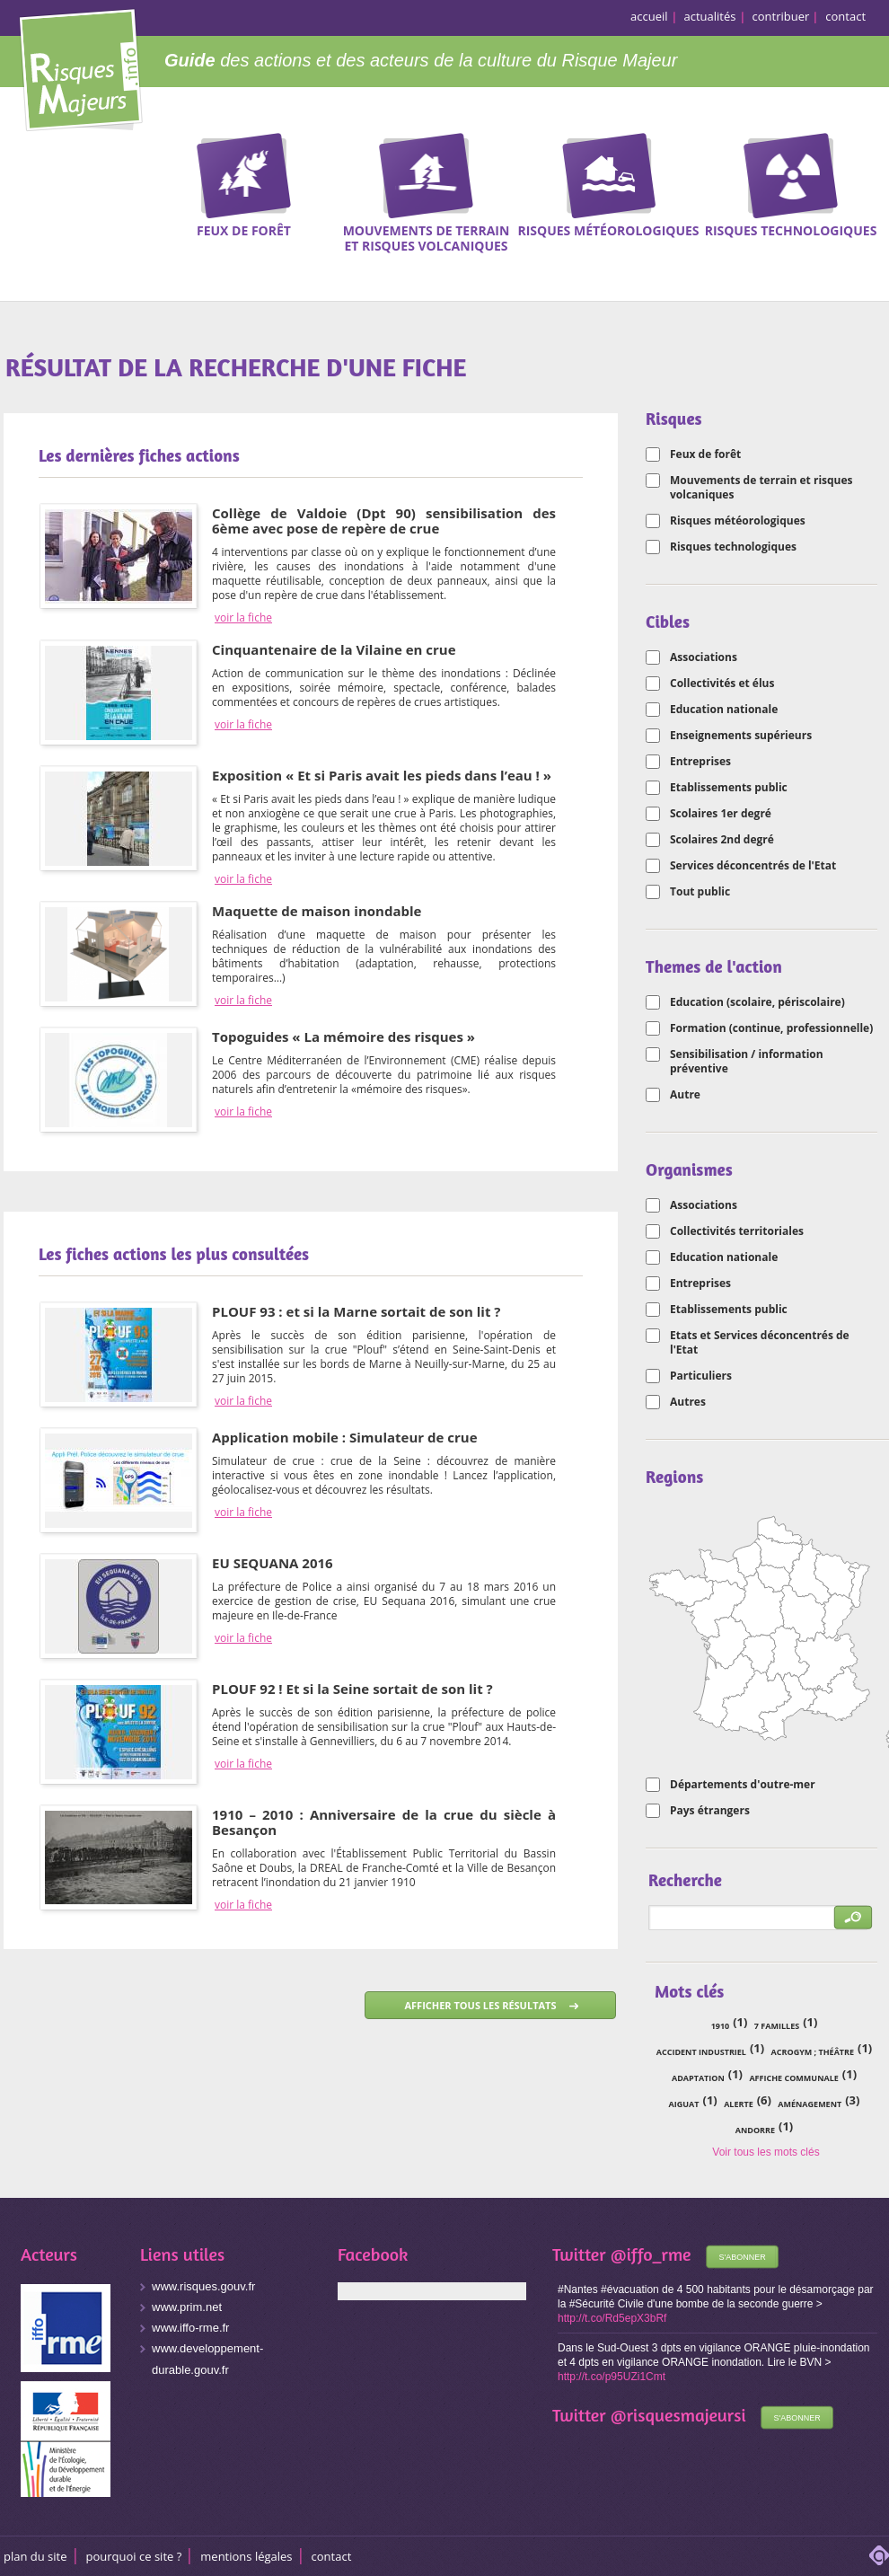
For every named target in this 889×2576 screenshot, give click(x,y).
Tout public (700, 892)
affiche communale (793, 2078)
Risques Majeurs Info (80, 67)
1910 (720, 2026)
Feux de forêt (705, 454)
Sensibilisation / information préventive (746, 1061)
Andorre (755, 2130)
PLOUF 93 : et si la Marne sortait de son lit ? (356, 1311)
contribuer (781, 16)
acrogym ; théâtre (812, 2052)
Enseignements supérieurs (741, 735)
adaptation (698, 2078)
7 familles (776, 2026)
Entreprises (700, 761)
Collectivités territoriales (737, 1231)
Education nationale (724, 709)
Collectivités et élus (722, 683)
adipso (879, 2555)
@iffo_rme (651, 2254)
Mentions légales (246, 2556)
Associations (703, 657)
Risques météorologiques (737, 521)
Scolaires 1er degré (720, 814)
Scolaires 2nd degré (722, 840)
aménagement (809, 2104)
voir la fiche (243, 618)
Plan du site (35, 2556)
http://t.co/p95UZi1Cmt (611, 2376)
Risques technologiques (733, 547)
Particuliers (701, 1376)
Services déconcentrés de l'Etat (753, 866)
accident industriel (701, 2052)
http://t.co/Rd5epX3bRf (612, 2318)
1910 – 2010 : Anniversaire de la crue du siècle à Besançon (384, 1822)
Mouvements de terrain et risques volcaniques (761, 487)
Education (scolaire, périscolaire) (757, 1002)
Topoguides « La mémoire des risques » (343, 1036)
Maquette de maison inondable (316, 911)
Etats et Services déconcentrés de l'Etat (759, 1342)
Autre (685, 1095)
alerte (738, 2104)
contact (845, 16)
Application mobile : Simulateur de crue (345, 1437)
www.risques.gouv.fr (203, 2286)
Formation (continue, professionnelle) (771, 1028)
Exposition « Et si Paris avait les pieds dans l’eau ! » (381, 775)
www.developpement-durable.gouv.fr (207, 2359)
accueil (649, 16)
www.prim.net (187, 2307)
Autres (688, 1402)
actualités (710, 16)
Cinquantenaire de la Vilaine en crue (334, 649)
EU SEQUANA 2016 (272, 1563)
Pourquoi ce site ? (134, 2556)
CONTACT (332, 2556)
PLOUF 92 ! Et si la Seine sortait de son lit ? (352, 1689)
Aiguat (684, 2104)
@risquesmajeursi (678, 2415)
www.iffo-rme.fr (190, 2327)
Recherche (864, 161)
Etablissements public (729, 788)
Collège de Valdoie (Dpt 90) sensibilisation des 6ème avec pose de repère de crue (384, 520)
